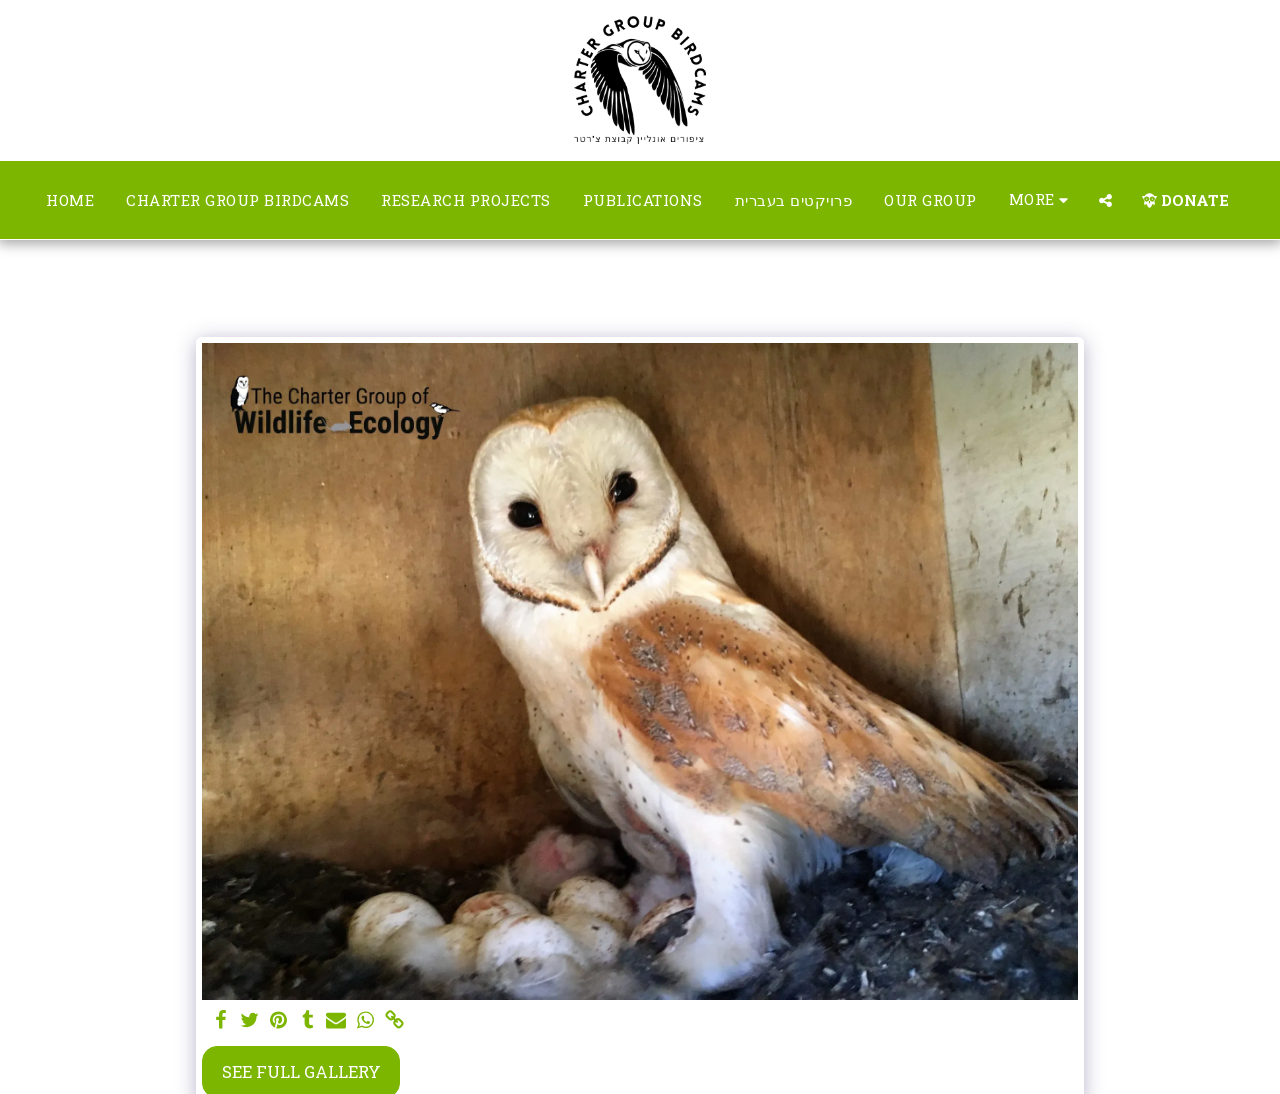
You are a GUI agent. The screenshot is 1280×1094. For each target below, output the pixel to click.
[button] (1105, 200)
